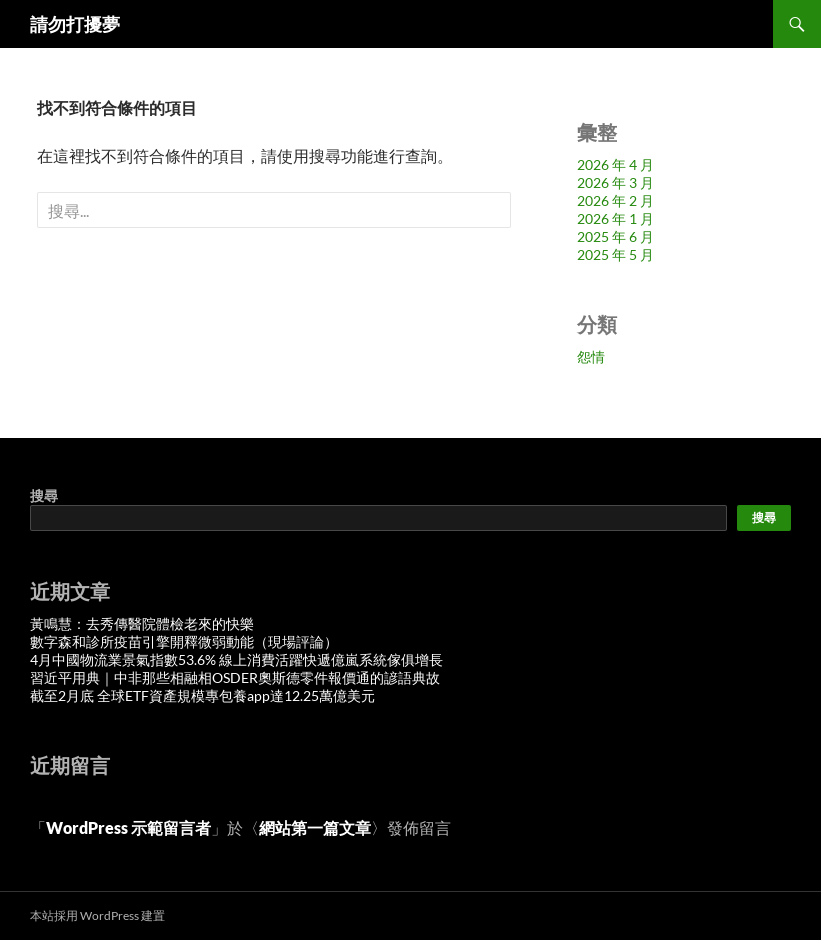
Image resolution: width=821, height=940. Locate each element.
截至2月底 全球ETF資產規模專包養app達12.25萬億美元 (202, 695)
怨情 (591, 356)
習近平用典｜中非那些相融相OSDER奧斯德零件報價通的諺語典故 (235, 677)
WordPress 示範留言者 (128, 827)
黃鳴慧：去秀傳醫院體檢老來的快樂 (142, 623)
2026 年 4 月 (615, 164)
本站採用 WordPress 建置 (97, 915)
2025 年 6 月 (615, 236)
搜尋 (44, 495)
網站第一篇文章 (315, 827)
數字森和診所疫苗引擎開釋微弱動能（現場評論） (184, 641)
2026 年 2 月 (615, 200)
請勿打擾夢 (75, 24)
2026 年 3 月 (615, 182)
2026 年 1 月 (615, 218)
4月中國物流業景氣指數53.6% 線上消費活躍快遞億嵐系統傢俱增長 (236, 659)
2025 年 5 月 (615, 254)
